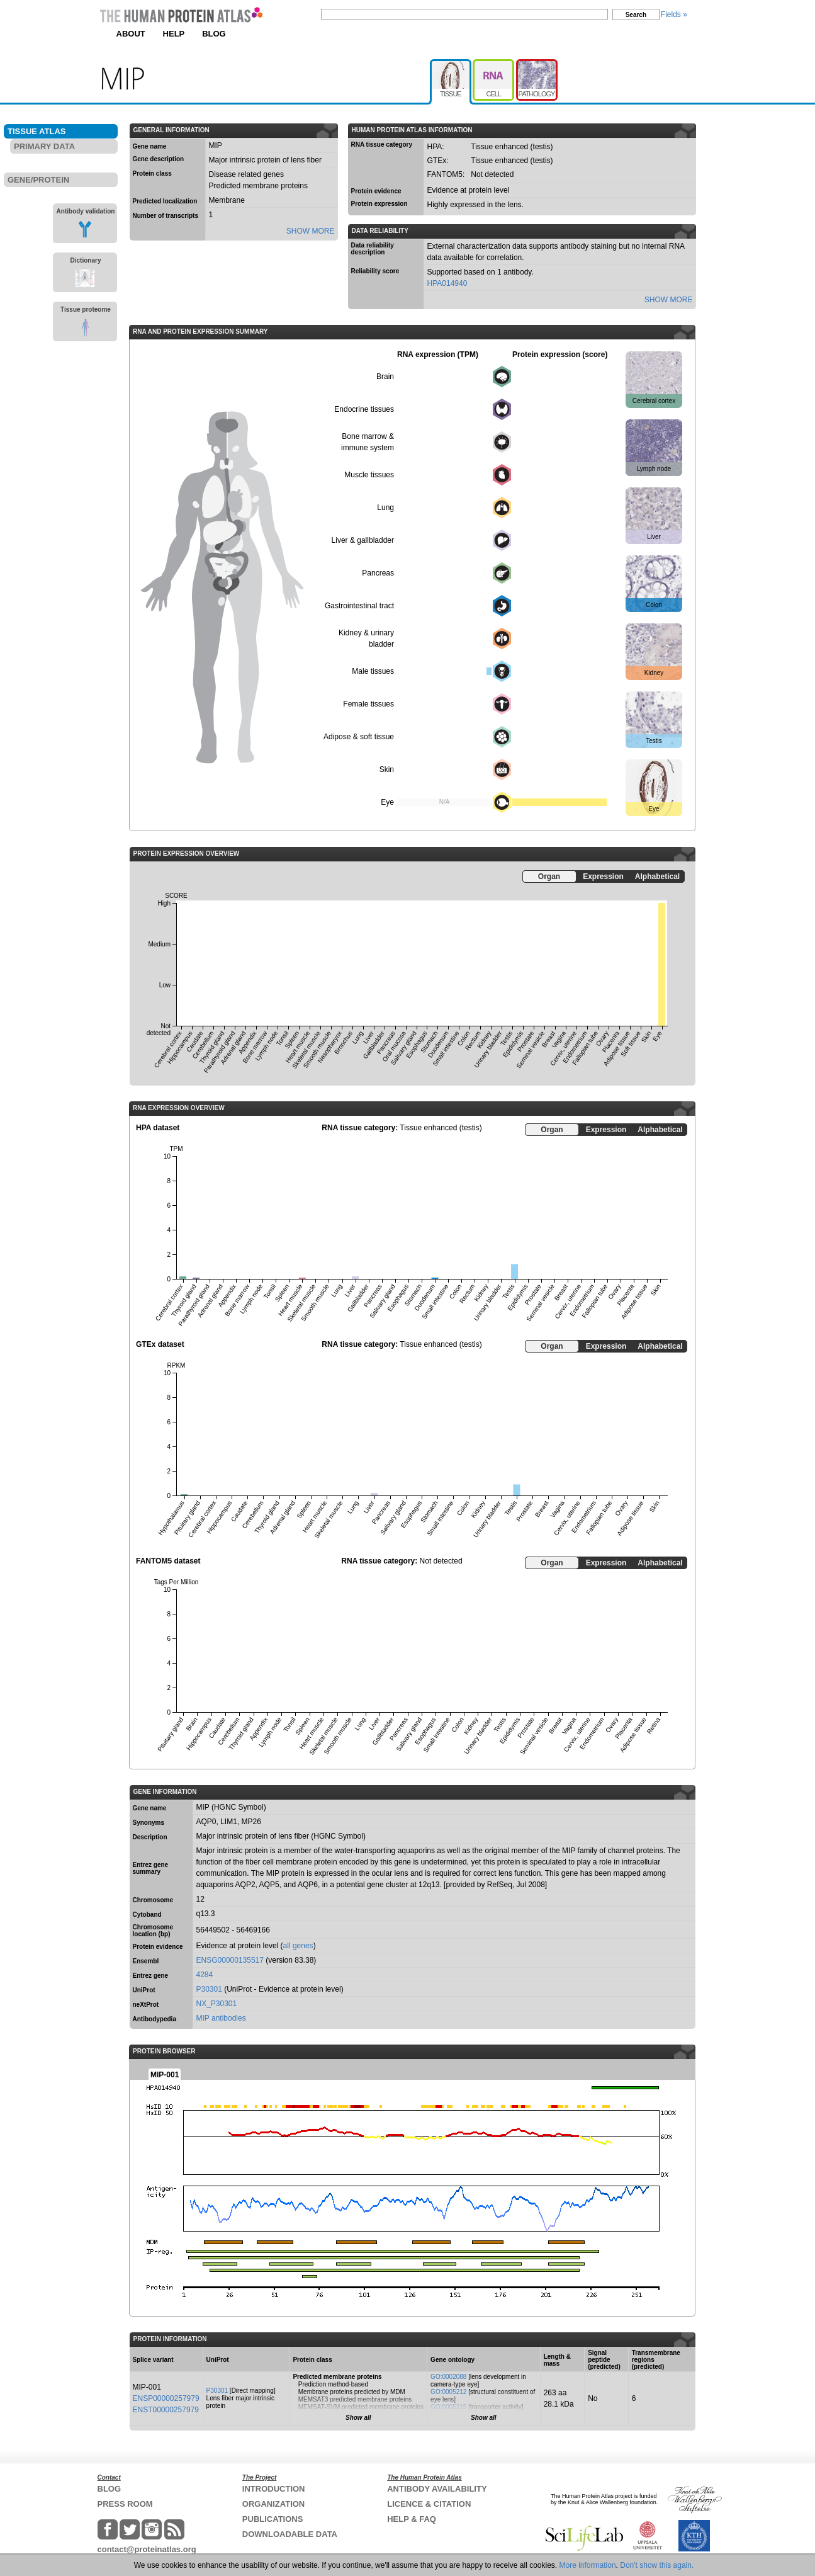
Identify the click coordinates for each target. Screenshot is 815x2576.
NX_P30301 (216, 2003)
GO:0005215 (448, 2406)
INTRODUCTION (273, 2489)
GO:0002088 (448, 2376)
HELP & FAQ (411, 2519)
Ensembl (146, 1961)
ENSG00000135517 (230, 1960)
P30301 (209, 1989)
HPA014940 (447, 283)
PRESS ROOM (125, 2504)
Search (636, 14)
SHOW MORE (310, 231)
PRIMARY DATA (44, 146)
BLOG (214, 33)
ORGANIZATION (273, 2504)
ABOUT (130, 33)
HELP (174, 33)
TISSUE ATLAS (36, 131)
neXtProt (146, 2004)
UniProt (144, 1990)
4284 (204, 1974)
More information (587, 2565)
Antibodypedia (154, 2019)
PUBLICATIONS (272, 2519)
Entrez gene (151, 1975)
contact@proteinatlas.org (147, 2549)
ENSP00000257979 (166, 2398)
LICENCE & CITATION (429, 2504)
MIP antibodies (221, 2018)
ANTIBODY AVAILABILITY (436, 2489)
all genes (298, 1945)
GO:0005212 (448, 2391)
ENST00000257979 (166, 2409)
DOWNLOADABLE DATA (289, 2534)
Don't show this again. (657, 2565)
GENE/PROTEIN (38, 179)
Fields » (674, 14)
